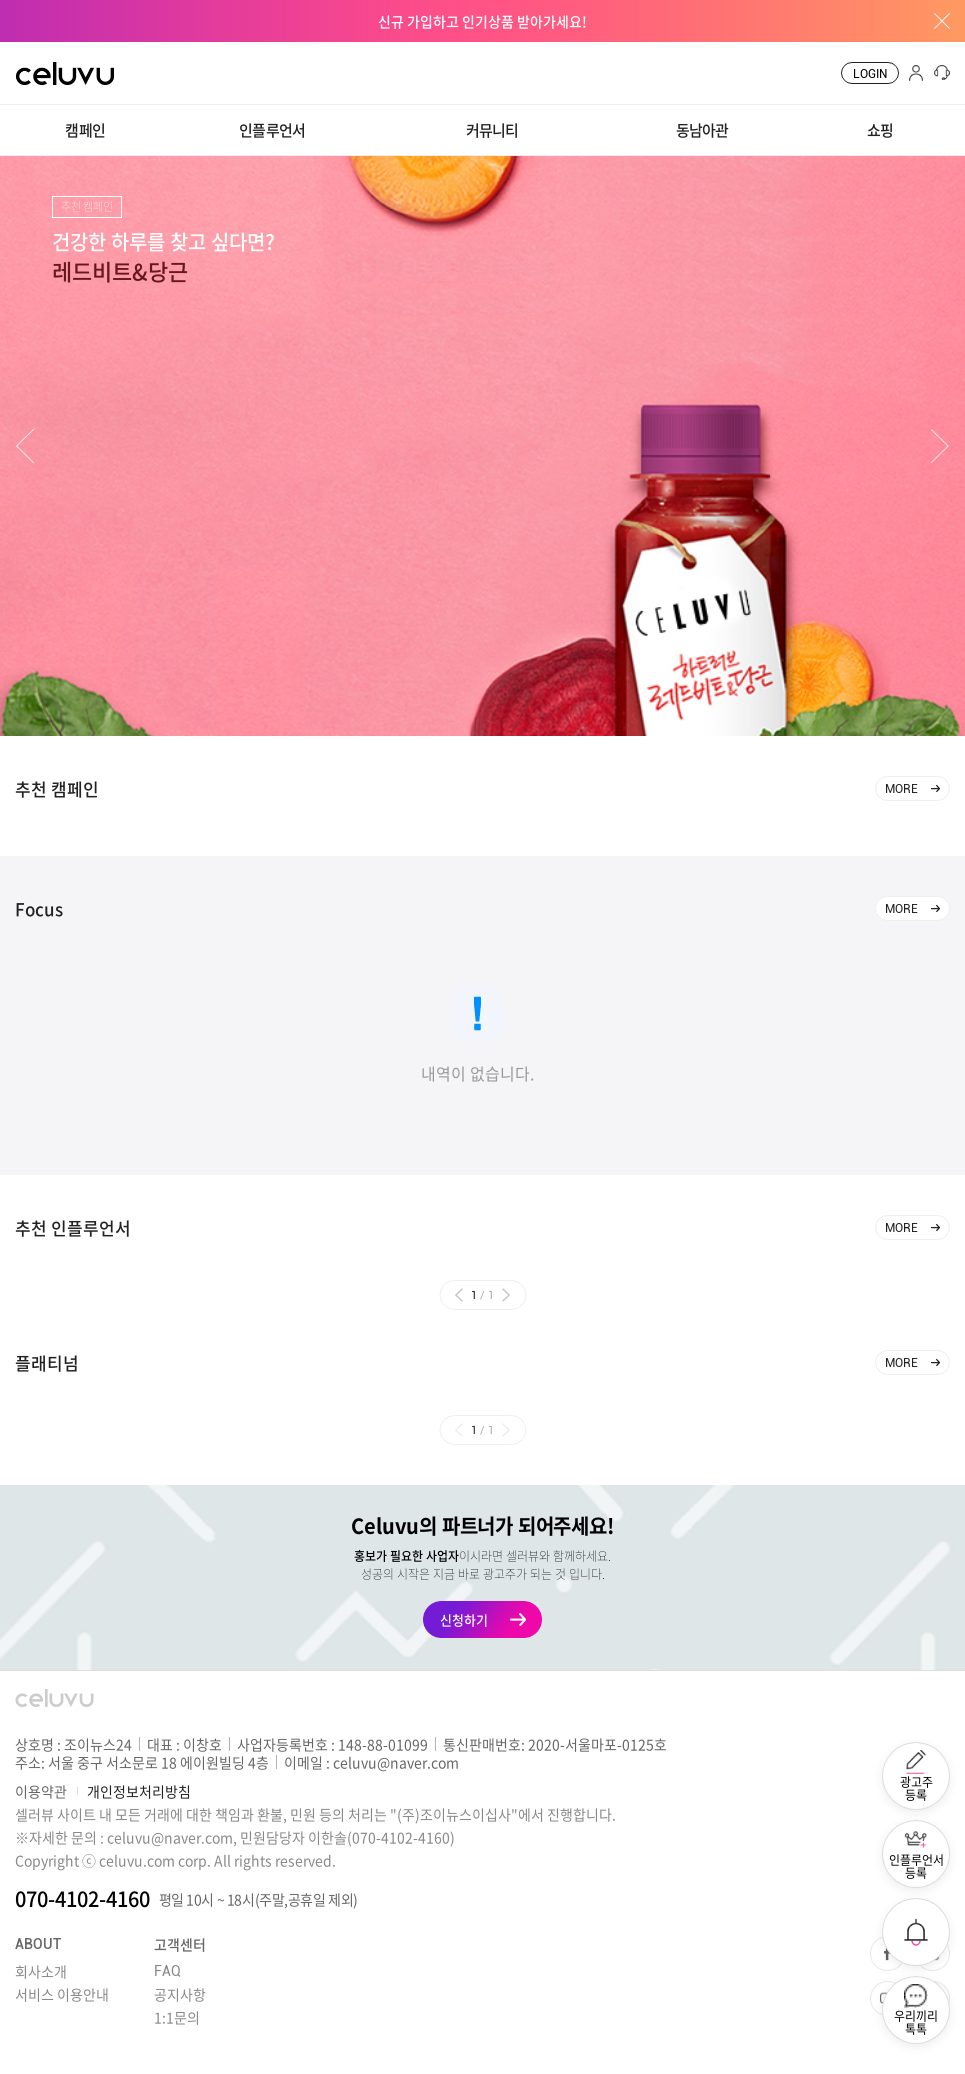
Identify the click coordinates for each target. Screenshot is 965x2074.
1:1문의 (177, 2017)
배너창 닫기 (935, 21)
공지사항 (180, 1994)
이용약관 (41, 1791)
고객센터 (180, 1944)
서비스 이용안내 (62, 1994)
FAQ (167, 1971)
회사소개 (41, 1971)
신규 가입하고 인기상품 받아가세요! (482, 21)
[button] (25, 446)
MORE (901, 789)
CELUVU (47, 54)
